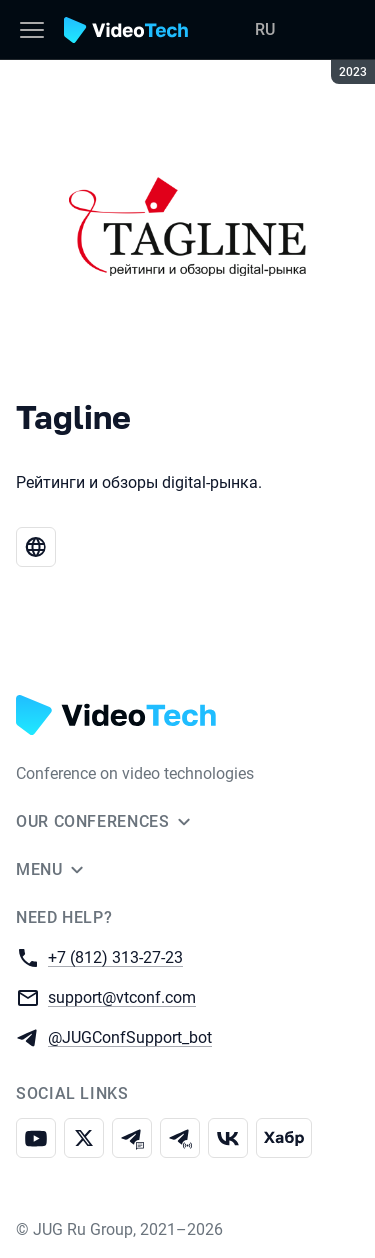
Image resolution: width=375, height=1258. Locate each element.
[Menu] (32, 30)
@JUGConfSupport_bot (130, 1036)
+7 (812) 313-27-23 (115, 956)
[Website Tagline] (36, 547)
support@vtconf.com (122, 996)
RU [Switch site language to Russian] (265, 29)
